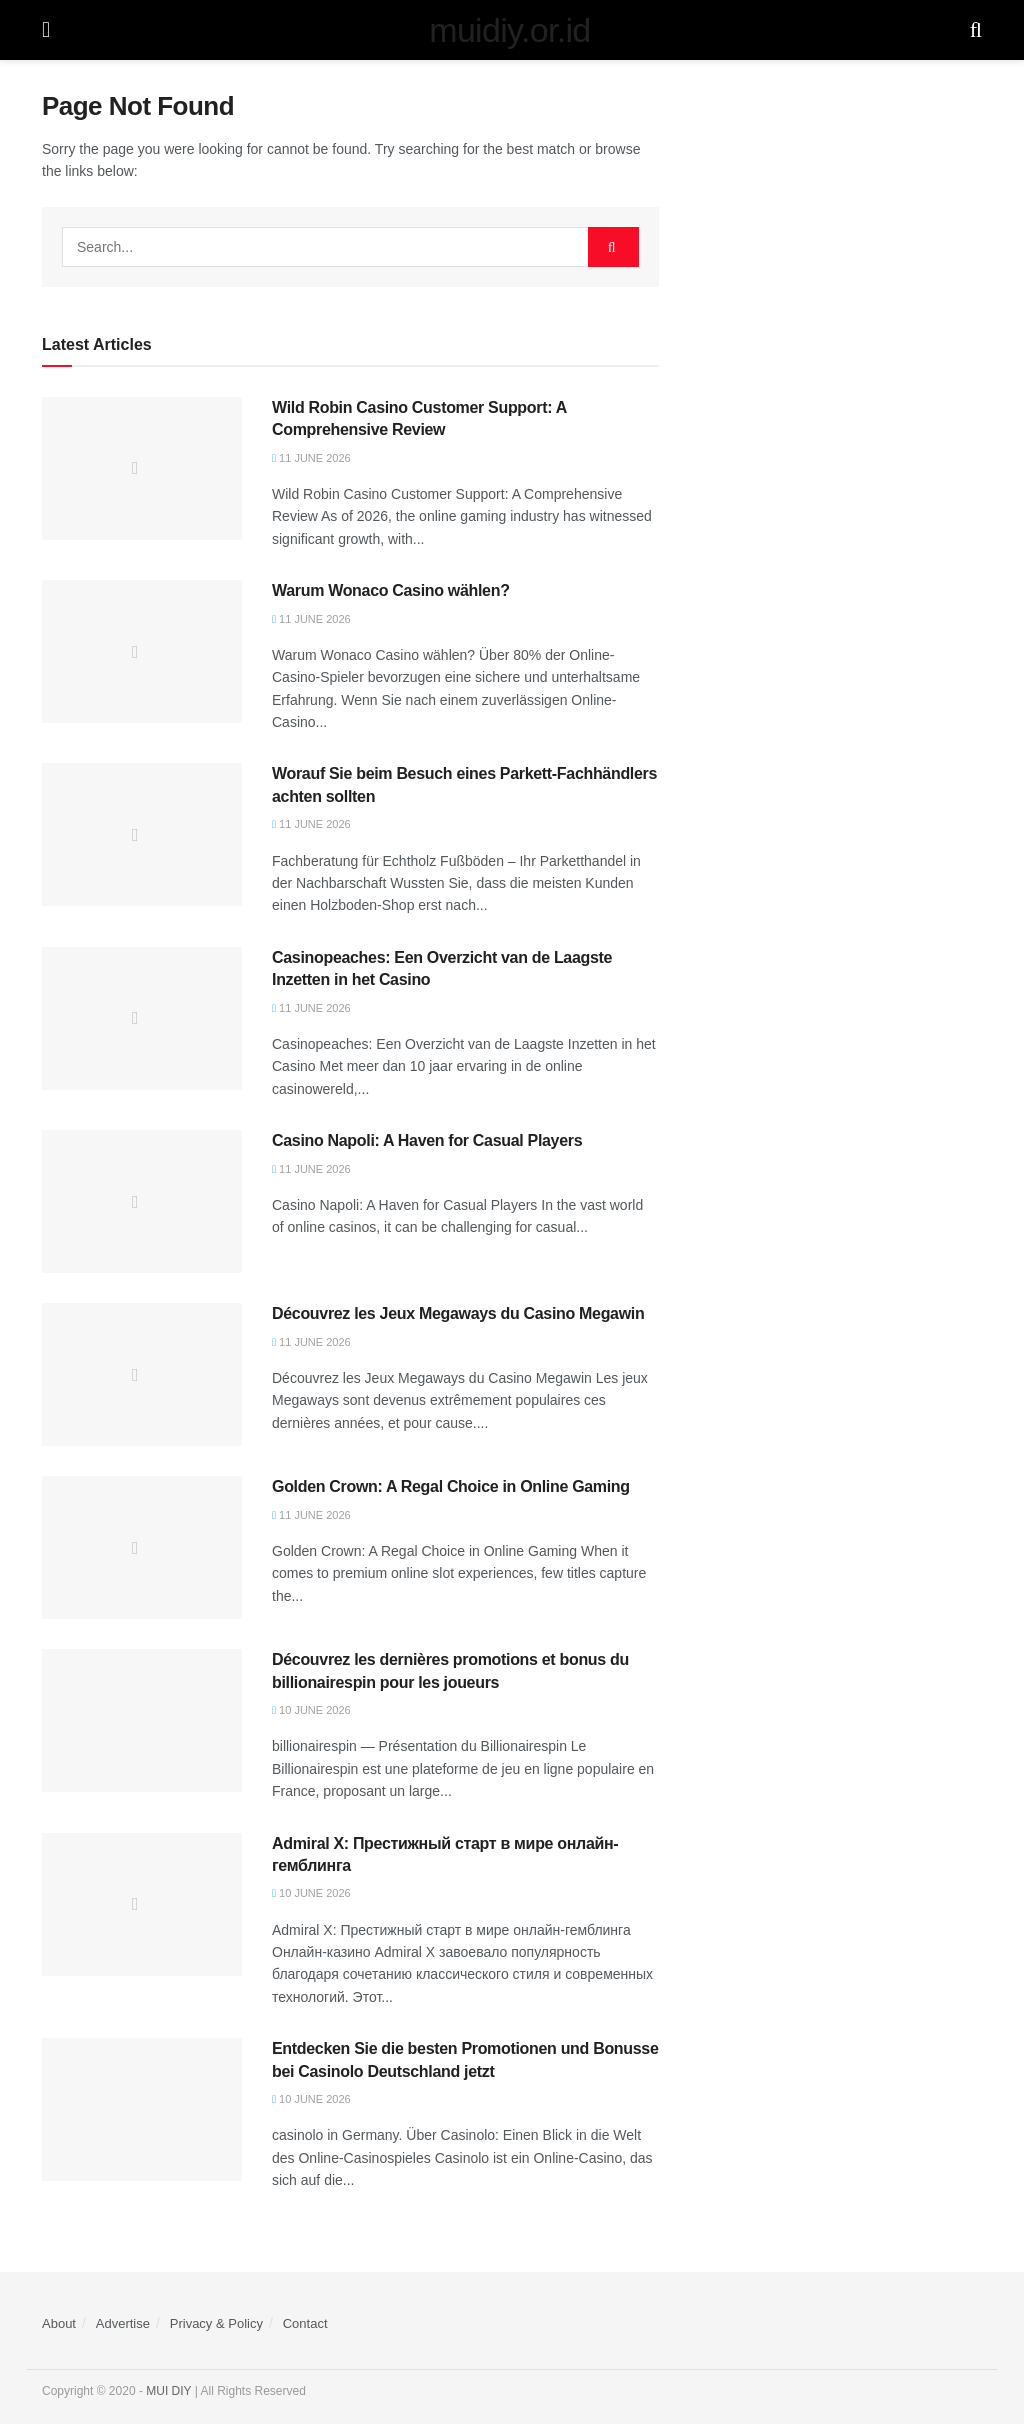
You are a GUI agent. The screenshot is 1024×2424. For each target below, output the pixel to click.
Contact (305, 2323)
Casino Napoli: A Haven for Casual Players (427, 1140)
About (59, 2323)
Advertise (123, 2323)
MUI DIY (168, 2391)
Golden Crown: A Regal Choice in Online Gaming (451, 1486)
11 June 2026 (311, 458)
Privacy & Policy (216, 2323)
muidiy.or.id (509, 30)
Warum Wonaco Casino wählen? (391, 590)
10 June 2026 (311, 1710)
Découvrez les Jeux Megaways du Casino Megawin (458, 1313)
